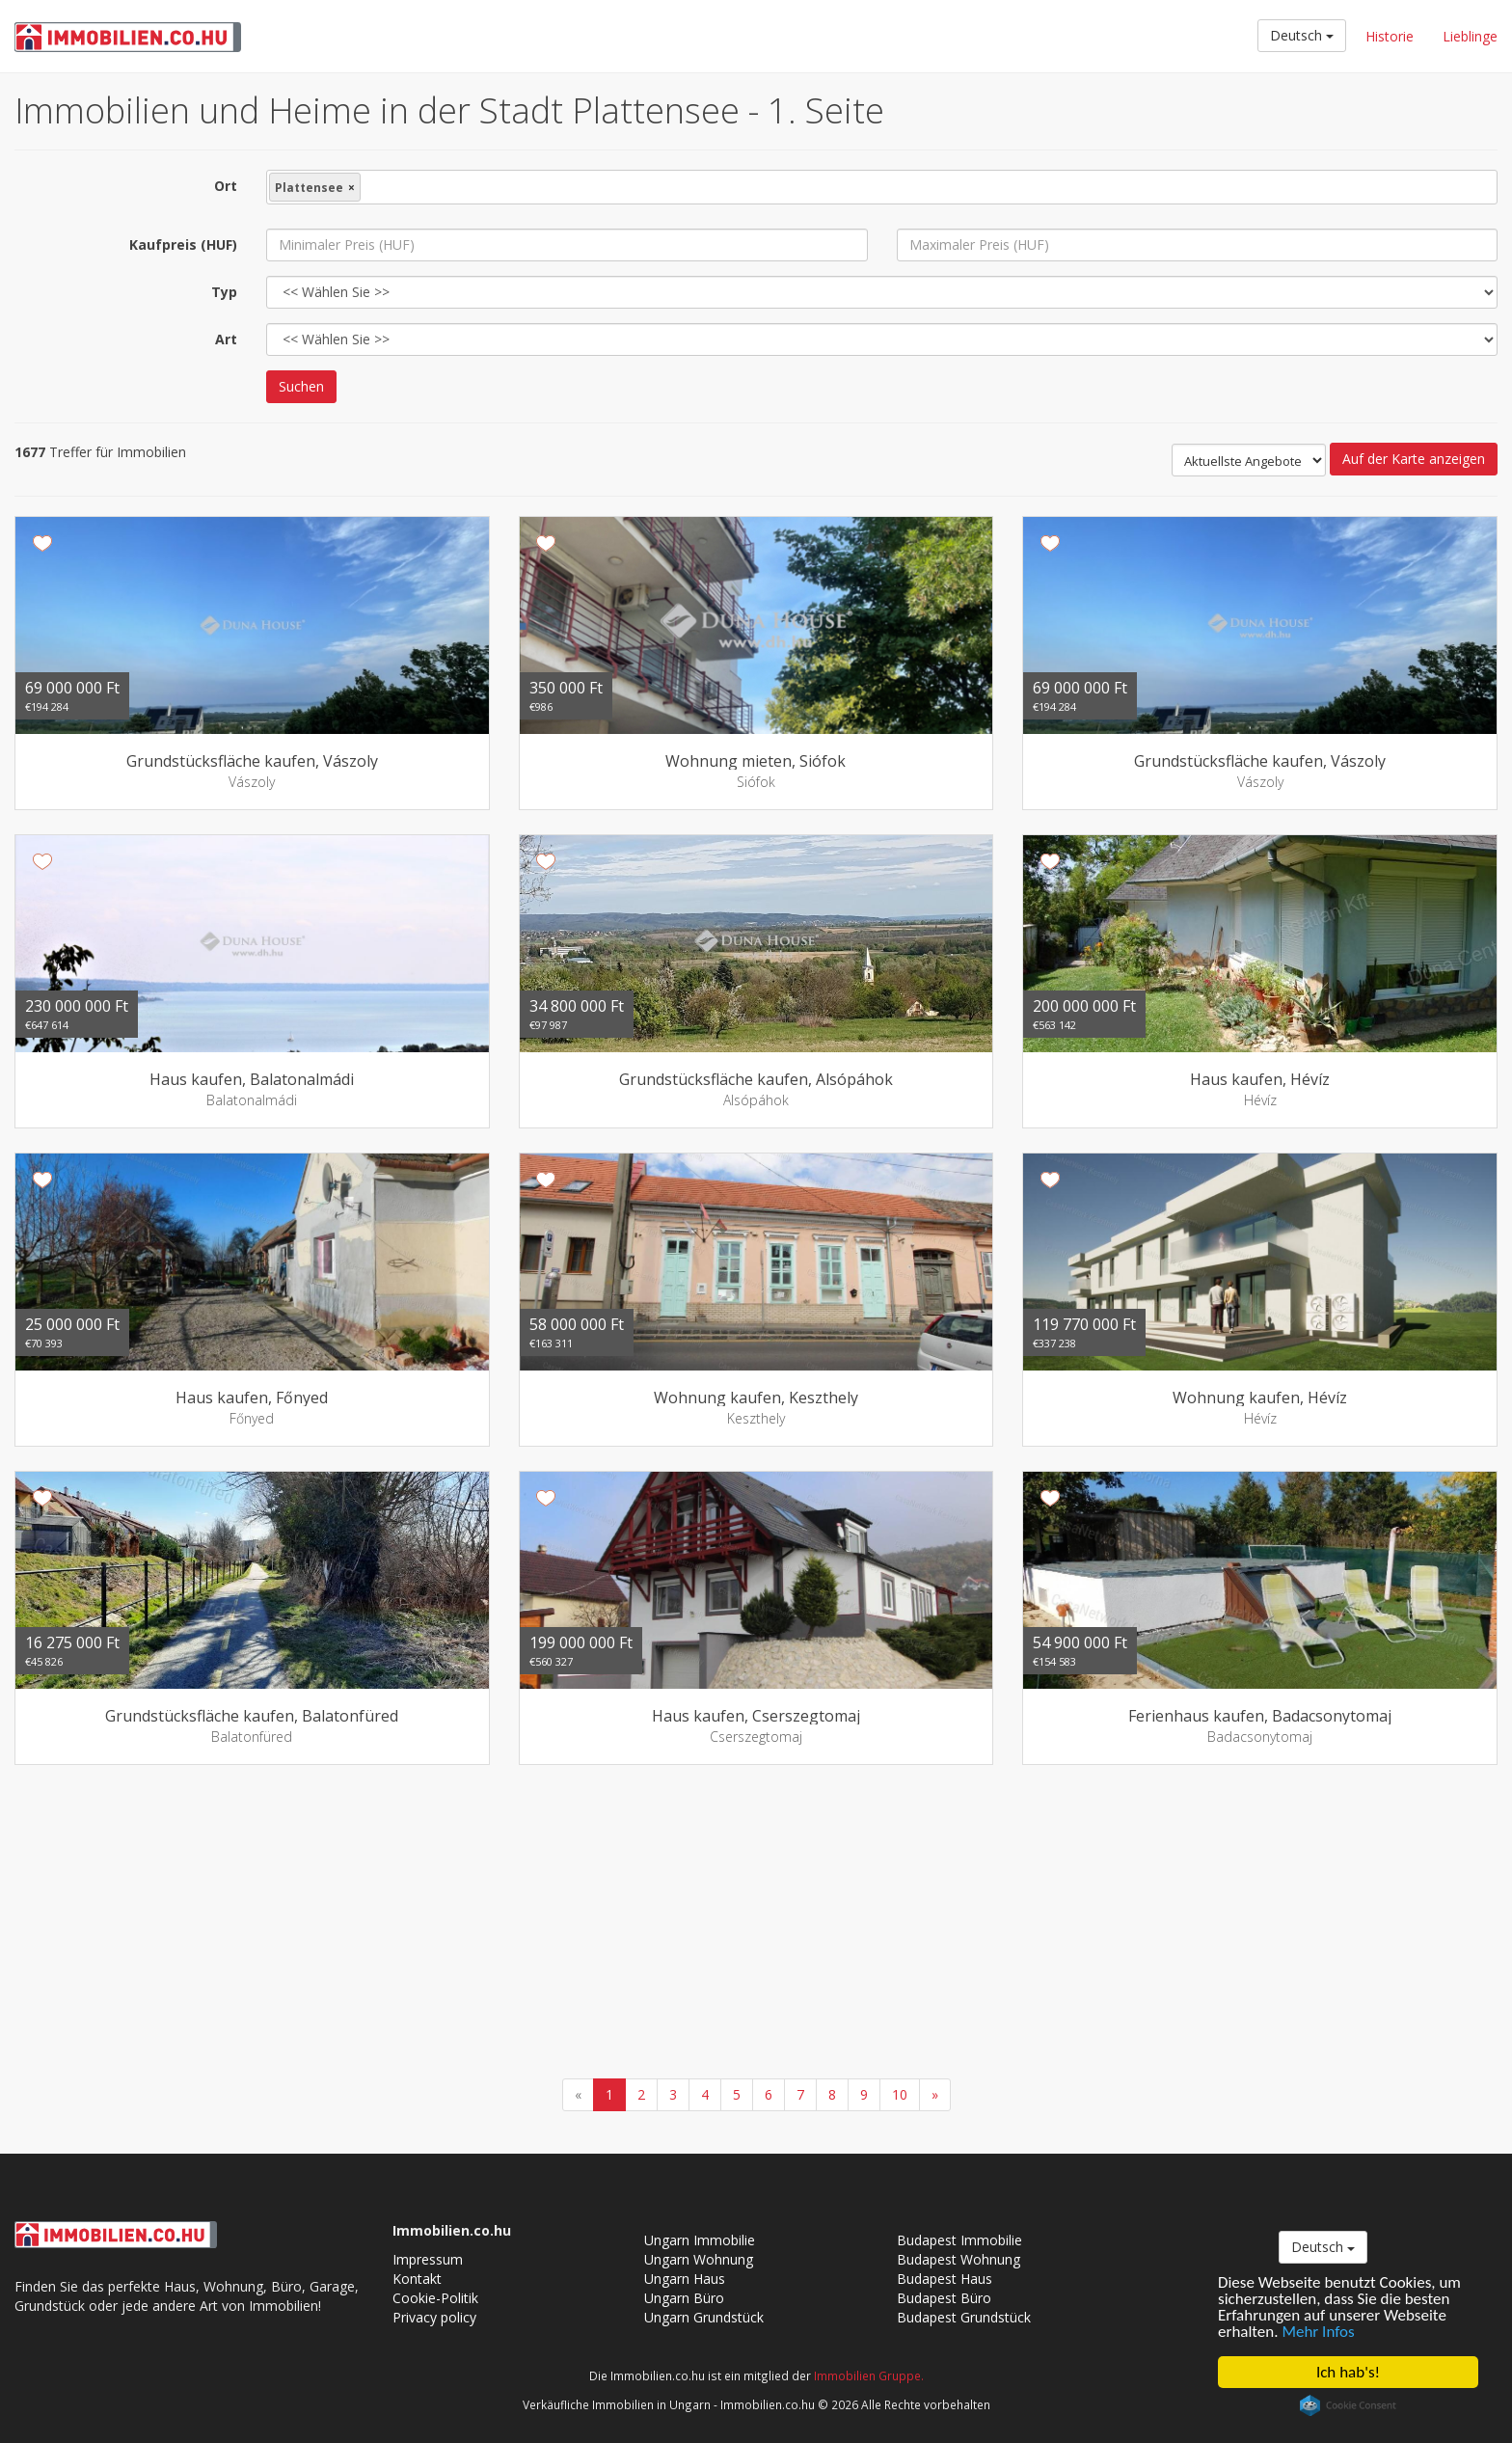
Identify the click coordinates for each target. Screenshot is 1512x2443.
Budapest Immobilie (959, 2240)
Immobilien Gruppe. (869, 2375)
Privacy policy (434, 2317)
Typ (224, 292)
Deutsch (1302, 35)
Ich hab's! (1348, 2372)
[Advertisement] (756, 1924)
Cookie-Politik (435, 2298)
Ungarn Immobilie (699, 2240)
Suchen (301, 386)
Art (226, 339)
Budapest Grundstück (964, 2317)
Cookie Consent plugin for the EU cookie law (1348, 2405)
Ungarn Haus (684, 2278)
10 (899, 2094)
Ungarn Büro (684, 2298)
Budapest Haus (944, 2278)
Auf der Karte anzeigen (1413, 458)
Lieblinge (1470, 36)
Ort (225, 185)
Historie (1389, 36)
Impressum (427, 2259)
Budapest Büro (944, 2298)
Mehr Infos (1318, 2331)
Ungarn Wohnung (698, 2259)
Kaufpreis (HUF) (183, 244)
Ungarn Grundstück (704, 2317)
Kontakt (417, 2278)
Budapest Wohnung (958, 2259)
